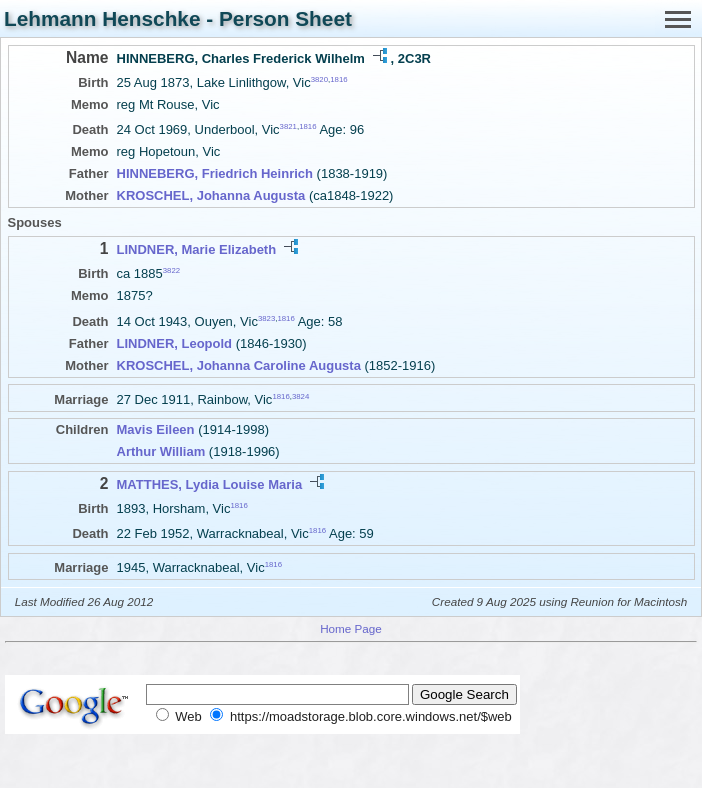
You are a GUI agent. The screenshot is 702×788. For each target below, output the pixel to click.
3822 (171, 270)
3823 (266, 317)
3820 (319, 79)
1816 (338, 79)
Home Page (351, 628)
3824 (300, 395)
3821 (288, 126)
